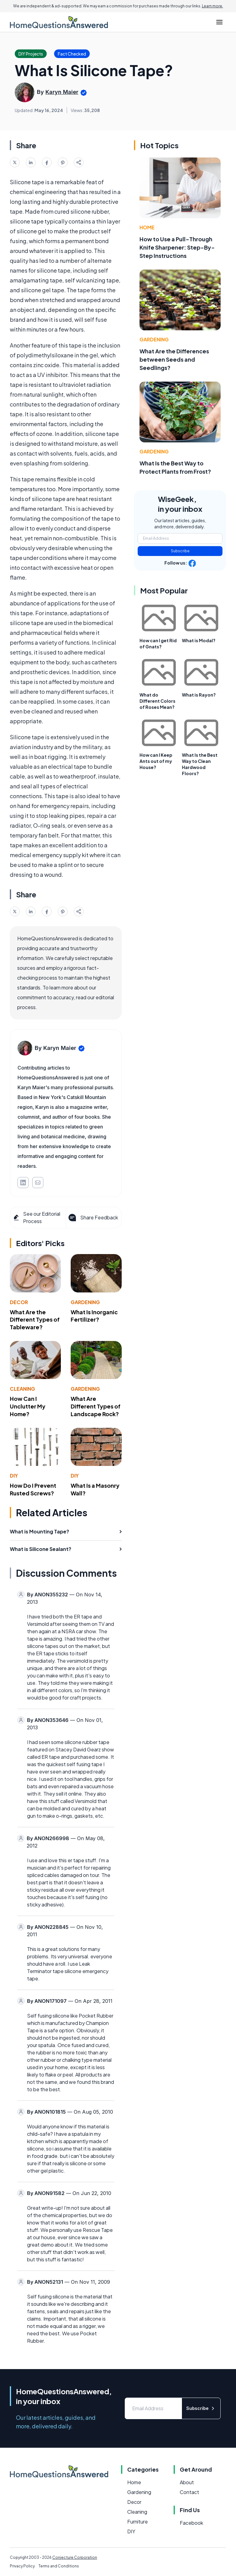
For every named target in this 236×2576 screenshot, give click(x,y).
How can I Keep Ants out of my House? (156, 761)
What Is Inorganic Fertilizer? (94, 1315)
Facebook (191, 2523)
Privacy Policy (22, 2566)
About (187, 2482)
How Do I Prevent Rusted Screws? (33, 1489)
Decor (19, 1302)
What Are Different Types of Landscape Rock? (95, 1406)
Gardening (85, 1302)
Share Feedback (92, 1217)
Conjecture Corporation (74, 2557)
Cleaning (22, 1388)
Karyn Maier (61, 92)
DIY (14, 1475)
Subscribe (180, 551)
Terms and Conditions (58, 2566)
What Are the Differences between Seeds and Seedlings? (174, 359)
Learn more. (212, 6)
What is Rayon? (199, 694)
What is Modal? (198, 640)
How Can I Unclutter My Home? (27, 1406)
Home (147, 227)
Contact (189, 2492)
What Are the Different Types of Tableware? (35, 1319)
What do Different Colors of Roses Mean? (157, 701)
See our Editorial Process (36, 1217)
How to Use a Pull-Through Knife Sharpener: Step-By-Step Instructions (177, 247)
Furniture (137, 2521)
